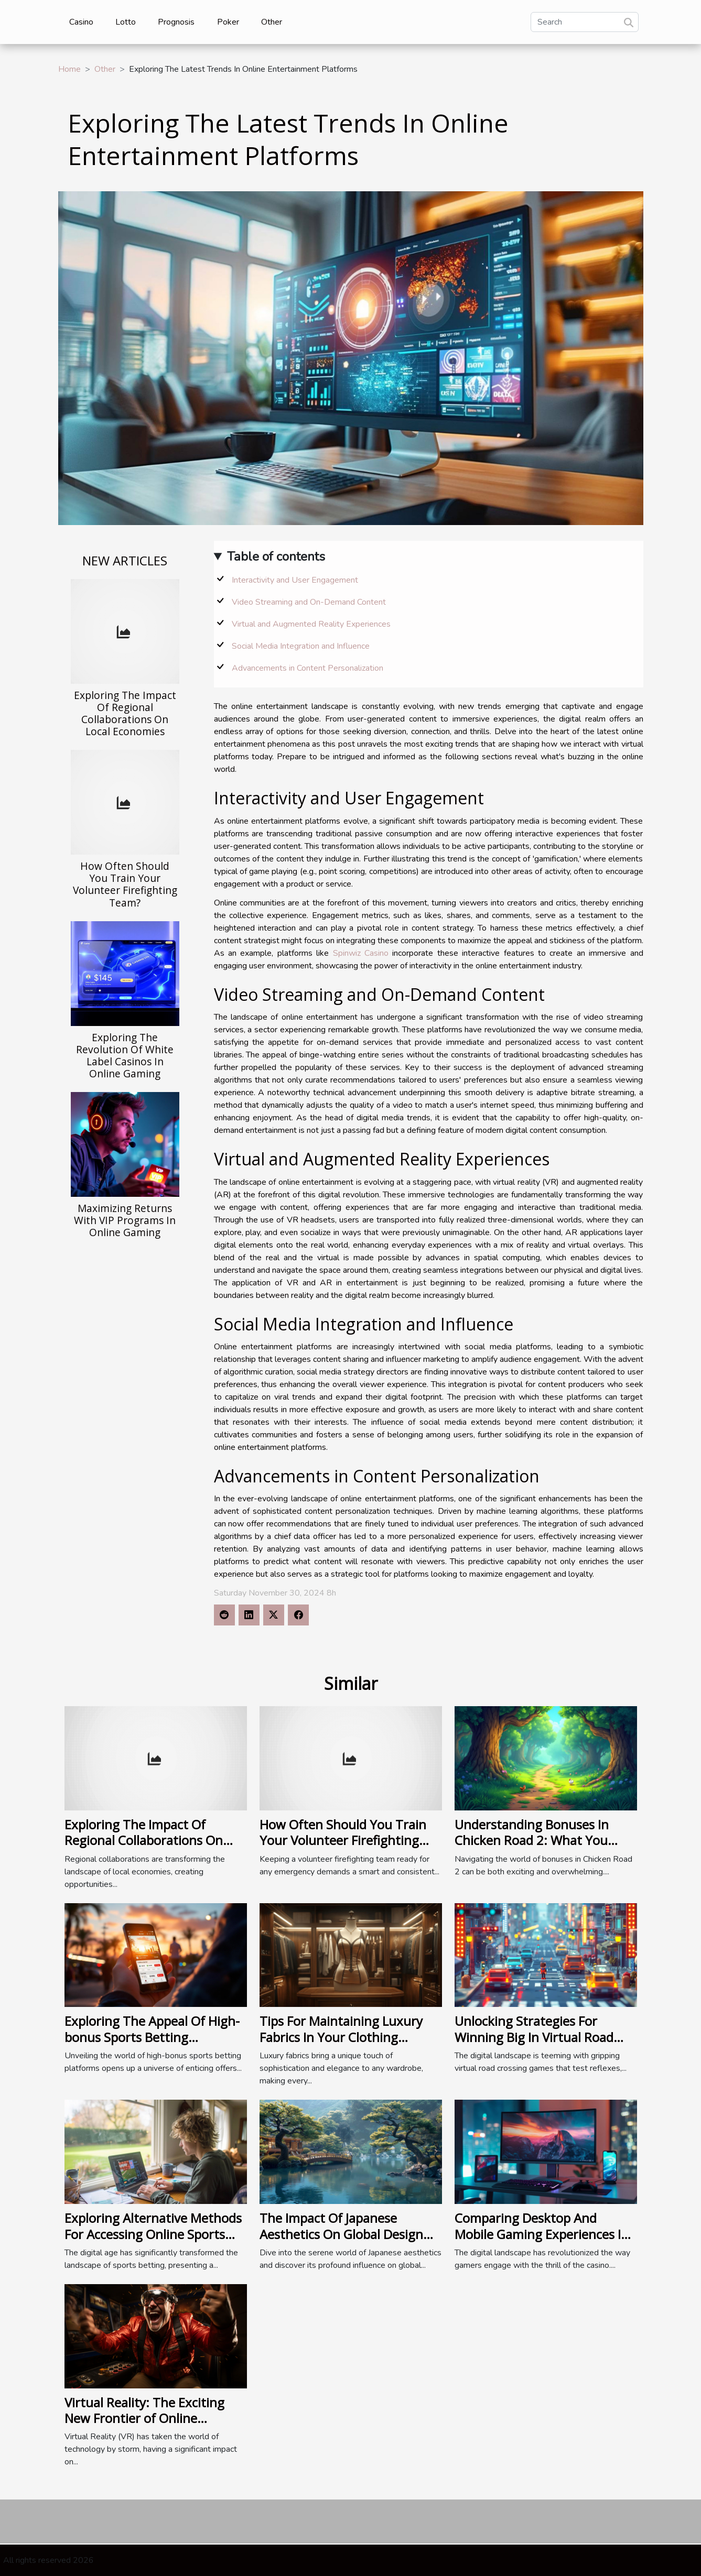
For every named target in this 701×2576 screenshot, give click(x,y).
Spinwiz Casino (361, 953)
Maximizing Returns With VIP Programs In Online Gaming (125, 1220)
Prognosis (176, 22)
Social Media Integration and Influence (301, 646)
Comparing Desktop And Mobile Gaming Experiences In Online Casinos (542, 2233)
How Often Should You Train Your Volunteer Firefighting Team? (125, 884)
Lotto (125, 22)
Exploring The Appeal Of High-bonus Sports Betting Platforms (152, 2036)
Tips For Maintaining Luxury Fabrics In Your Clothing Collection (341, 2036)
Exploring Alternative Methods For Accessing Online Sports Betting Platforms (153, 2233)
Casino (81, 22)
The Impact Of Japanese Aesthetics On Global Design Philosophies (341, 2233)
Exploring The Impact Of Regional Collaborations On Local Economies (125, 713)
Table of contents (276, 556)
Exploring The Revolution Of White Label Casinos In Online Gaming (125, 1055)
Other (271, 22)
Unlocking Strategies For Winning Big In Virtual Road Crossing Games (534, 2036)
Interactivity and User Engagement (295, 580)
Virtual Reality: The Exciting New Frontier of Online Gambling (144, 2418)
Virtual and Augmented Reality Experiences (311, 624)
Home (69, 69)
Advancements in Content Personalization (307, 668)
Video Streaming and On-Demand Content (309, 602)
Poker (228, 22)
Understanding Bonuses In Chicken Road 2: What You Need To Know (532, 1840)
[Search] (585, 22)
